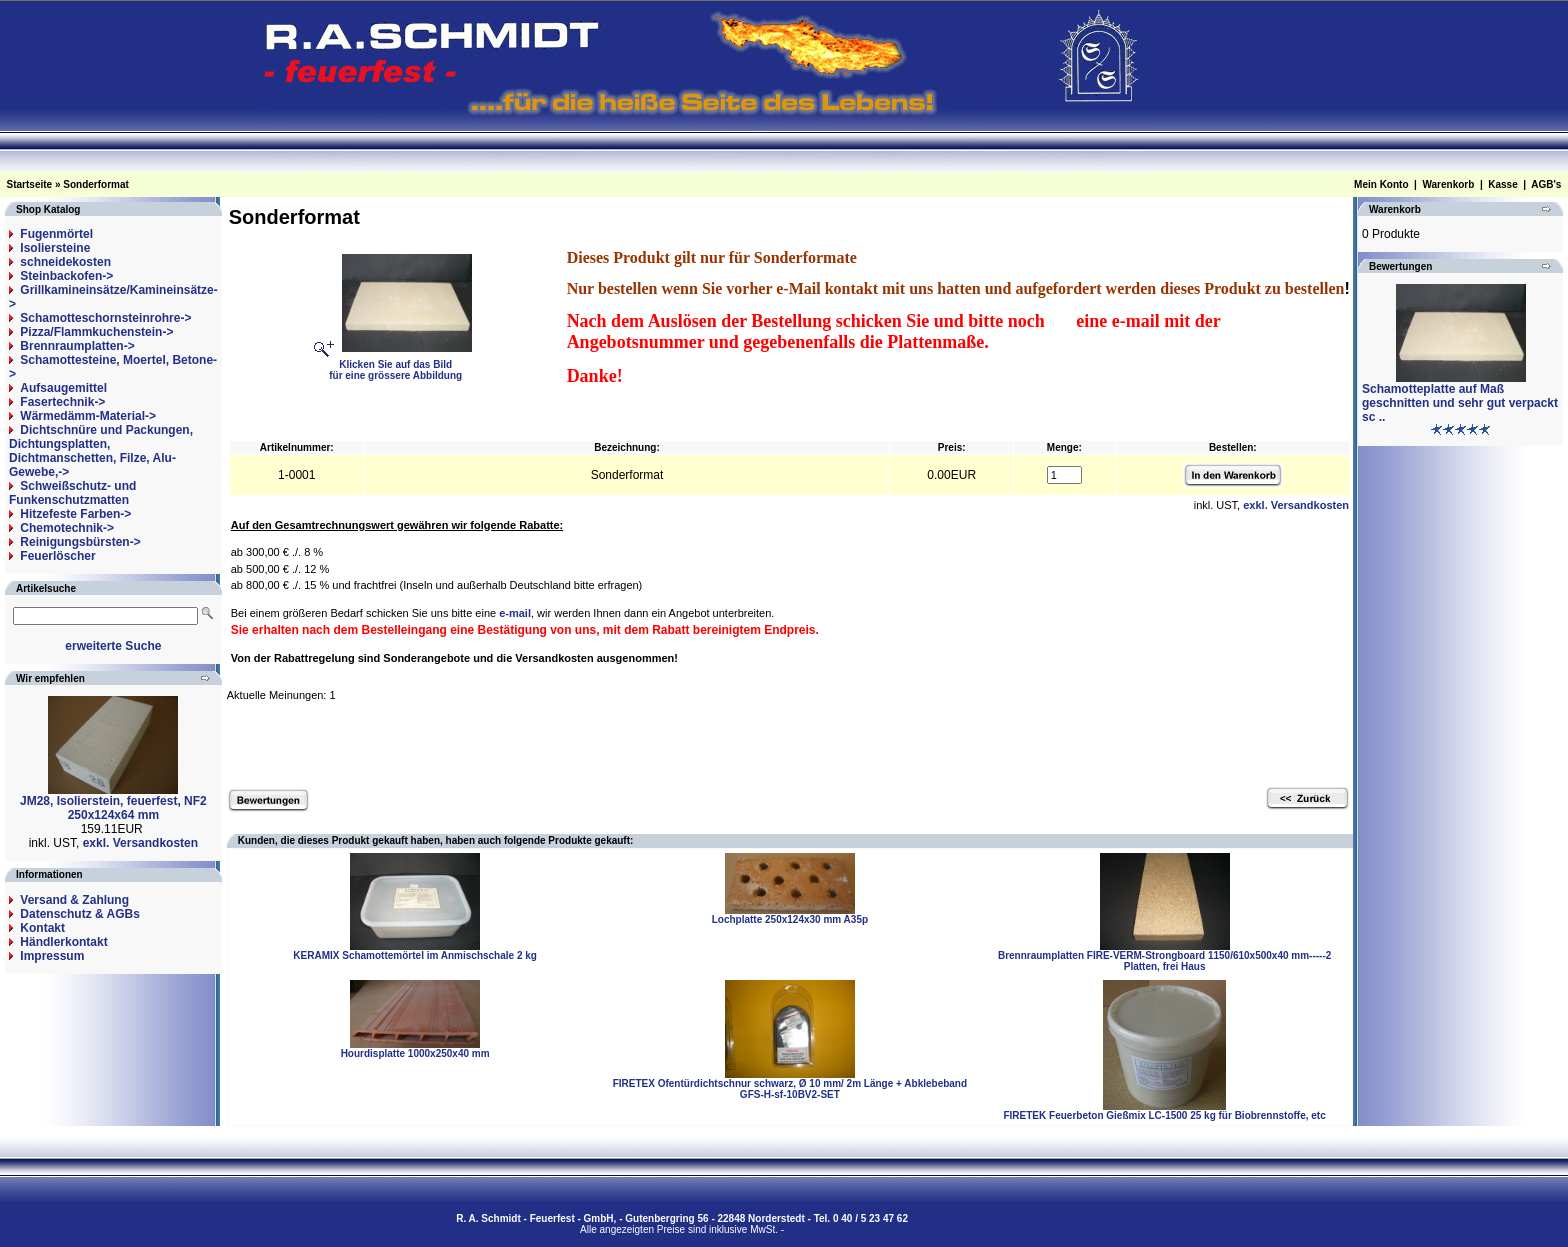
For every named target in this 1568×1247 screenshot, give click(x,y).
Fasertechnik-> (62, 402)
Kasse (1502, 184)
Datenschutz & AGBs (80, 914)
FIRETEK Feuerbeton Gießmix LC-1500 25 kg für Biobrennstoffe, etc (1164, 1115)
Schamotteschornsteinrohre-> (105, 318)
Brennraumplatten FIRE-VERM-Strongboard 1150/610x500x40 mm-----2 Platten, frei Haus (1164, 961)
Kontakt (42, 928)
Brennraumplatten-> (77, 346)
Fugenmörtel (56, 234)
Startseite (30, 184)
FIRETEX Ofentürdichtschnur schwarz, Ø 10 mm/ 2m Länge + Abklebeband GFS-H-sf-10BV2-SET (790, 1089)
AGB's (1546, 184)
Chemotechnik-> (67, 528)
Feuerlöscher (57, 556)
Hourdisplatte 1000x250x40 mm (415, 1053)
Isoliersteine (55, 248)
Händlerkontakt (63, 942)
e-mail (515, 613)
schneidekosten (65, 262)
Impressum (52, 956)
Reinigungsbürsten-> (80, 542)
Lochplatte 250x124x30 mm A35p (790, 919)
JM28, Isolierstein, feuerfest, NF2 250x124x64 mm (113, 808)
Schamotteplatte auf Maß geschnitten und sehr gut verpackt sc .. (1460, 403)
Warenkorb (1448, 184)
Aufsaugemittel (63, 388)
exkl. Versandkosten (140, 843)
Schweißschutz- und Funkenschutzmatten (72, 493)
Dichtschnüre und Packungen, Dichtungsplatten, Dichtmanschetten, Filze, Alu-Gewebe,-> (101, 451)
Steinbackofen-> (66, 276)
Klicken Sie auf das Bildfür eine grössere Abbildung (400, 364)
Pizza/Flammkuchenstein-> (96, 332)
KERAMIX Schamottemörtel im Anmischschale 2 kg (415, 955)
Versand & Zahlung (74, 900)
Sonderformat (96, 184)
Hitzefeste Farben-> (75, 514)
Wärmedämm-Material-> (88, 416)
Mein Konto (1381, 184)
